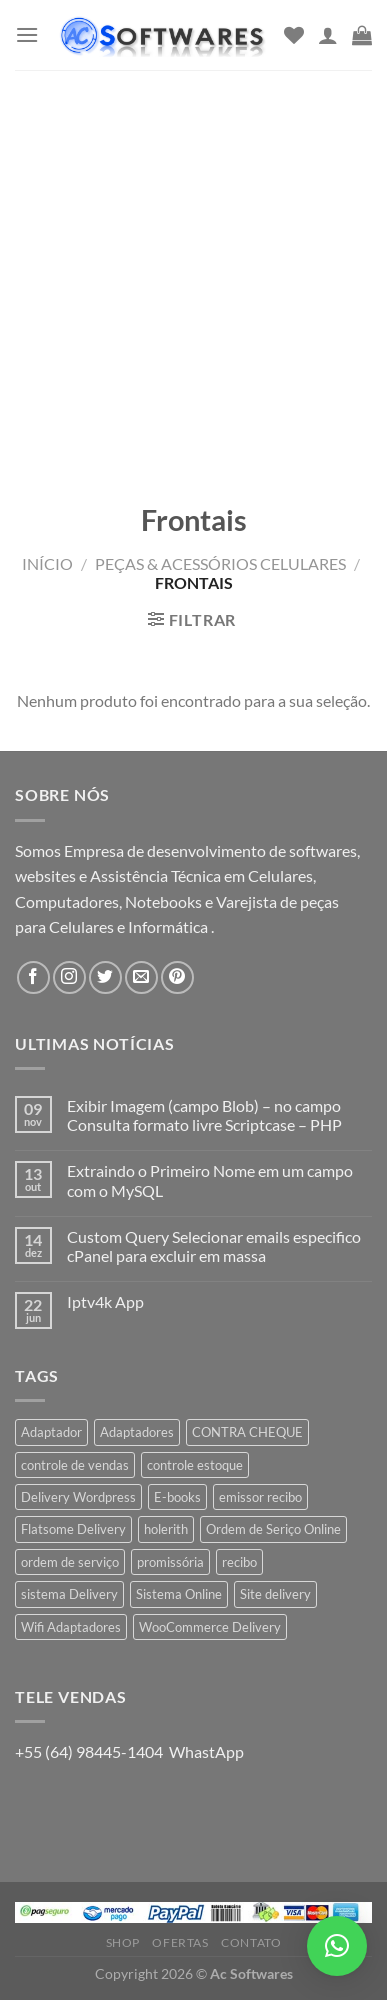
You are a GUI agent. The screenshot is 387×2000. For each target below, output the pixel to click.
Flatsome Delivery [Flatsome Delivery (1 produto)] (73, 1529)
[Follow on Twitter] (105, 977)
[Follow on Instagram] (69, 977)
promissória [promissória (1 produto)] (170, 1562)
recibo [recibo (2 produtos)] (239, 1562)
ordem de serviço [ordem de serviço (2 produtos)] (70, 1562)
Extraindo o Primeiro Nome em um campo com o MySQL (210, 1180)
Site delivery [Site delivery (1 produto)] (275, 1594)
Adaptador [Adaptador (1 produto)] (51, 1432)
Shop (123, 1942)
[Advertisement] (193, 273)
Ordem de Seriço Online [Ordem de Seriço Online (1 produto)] (273, 1529)
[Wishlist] (294, 35)
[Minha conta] (328, 35)
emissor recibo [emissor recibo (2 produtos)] (260, 1497)
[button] (337, 1946)
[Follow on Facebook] (33, 977)
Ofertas (180, 1942)
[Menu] (27, 34)
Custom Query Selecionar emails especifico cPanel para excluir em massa (214, 1246)
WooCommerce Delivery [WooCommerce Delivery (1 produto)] (210, 1627)
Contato (251, 1942)
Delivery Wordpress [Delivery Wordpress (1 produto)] (78, 1497)
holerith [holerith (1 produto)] (166, 1529)
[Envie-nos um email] (141, 977)
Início (47, 563)
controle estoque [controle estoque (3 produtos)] (195, 1465)
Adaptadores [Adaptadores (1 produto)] (137, 1432)
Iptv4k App (105, 1301)
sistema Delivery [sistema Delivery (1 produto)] (69, 1594)
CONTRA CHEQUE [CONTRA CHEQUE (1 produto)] (247, 1432)
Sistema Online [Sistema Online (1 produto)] (179, 1594)
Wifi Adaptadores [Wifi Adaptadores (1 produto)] (71, 1627)
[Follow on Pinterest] (177, 977)
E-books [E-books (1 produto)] (177, 1497)
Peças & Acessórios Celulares (220, 563)
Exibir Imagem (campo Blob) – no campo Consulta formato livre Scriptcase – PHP (204, 1115)
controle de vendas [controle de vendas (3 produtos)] (75, 1465)
